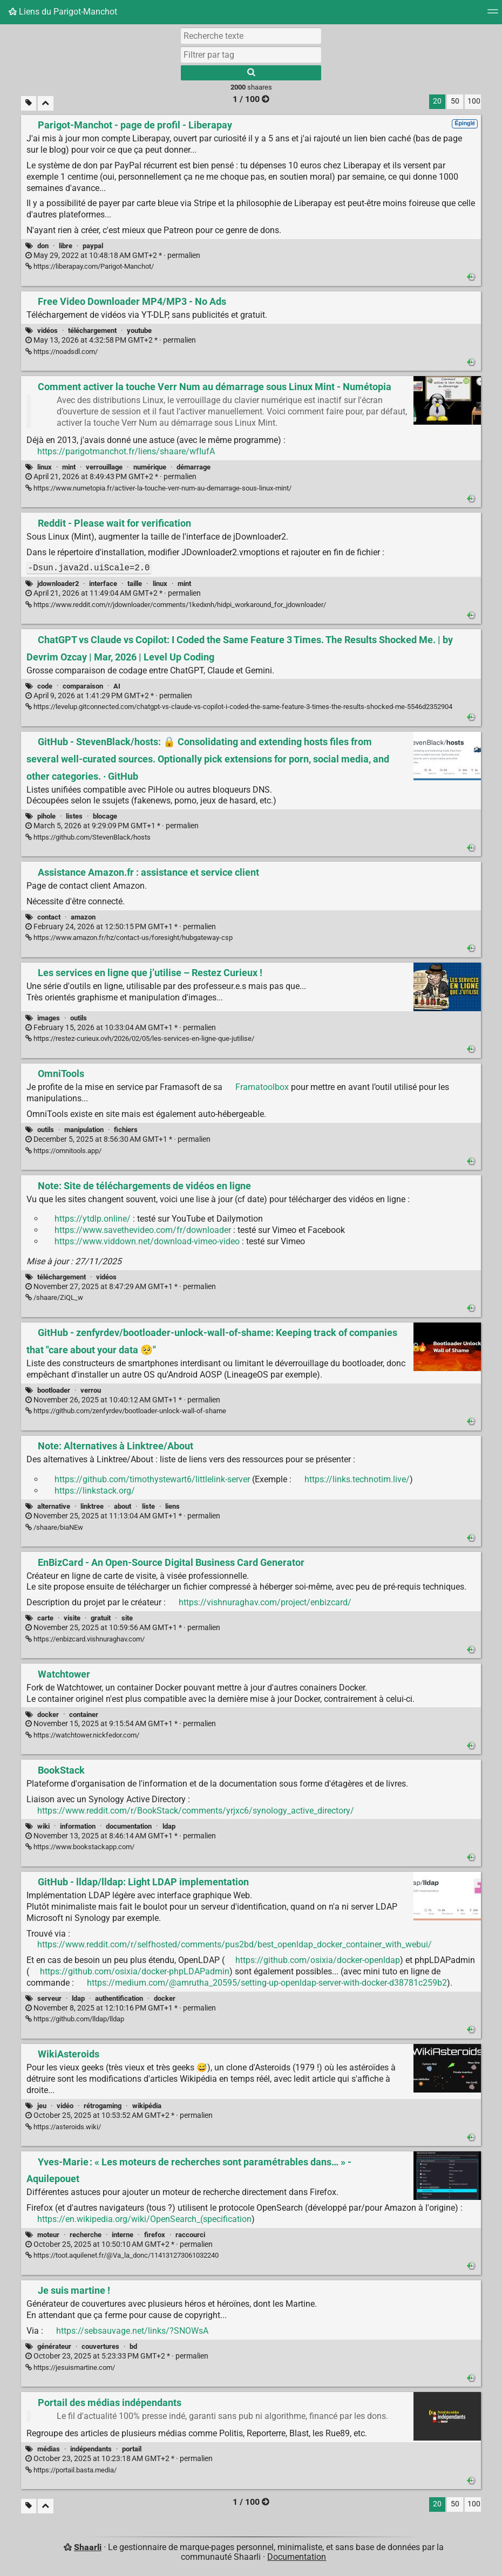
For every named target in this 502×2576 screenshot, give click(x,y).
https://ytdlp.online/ (93, 1219)
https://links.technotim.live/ (357, 1479)
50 (455, 101)
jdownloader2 (58, 584)
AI (116, 686)
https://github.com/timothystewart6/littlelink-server (152, 1479)
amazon (83, 917)
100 (473, 101)
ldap (168, 1826)
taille (134, 584)
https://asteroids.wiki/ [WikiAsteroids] (63, 2127)
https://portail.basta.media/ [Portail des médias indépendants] (71, 2470)
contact (48, 917)
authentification (119, 1998)
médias (48, 2449)
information (78, 1826)
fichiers (126, 1130)
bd (133, 2346)
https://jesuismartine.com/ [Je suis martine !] (70, 2367)
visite (72, 1618)
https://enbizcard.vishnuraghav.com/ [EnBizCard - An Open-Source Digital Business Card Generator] (85, 1639)
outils (78, 1018)
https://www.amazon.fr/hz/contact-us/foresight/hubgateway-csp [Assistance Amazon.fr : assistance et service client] (129, 937)
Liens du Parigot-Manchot (63, 11)
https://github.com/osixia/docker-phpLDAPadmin (134, 1971)
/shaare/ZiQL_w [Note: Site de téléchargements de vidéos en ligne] (54, 1297)
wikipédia (146, 2106)
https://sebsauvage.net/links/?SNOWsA (132, 2331)
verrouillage (104, 467)
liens (172, 1506)
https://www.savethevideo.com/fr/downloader (143, 1230)
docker (48, 1714)
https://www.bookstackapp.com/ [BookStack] (79, 1847)
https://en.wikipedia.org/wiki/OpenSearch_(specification (144, 2219)
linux (44, 467)
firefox (154, 2235)
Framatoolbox (262, 1087)
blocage (105, 816)
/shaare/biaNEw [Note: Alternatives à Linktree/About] (54, 1527)
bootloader (53, 1390)
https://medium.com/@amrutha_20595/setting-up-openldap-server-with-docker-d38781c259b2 (267, 1983)
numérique (149, 467)
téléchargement (92, 330)
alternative (53, 1506)
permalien (112, 255)
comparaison (83, 686)
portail (131, 2449)
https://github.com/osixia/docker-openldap (317, 1960)
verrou (90, 1390)
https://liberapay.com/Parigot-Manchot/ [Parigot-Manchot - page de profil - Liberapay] (89, 266)
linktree (92, 1506)
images (48, 1018)
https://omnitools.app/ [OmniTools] (63, 1151)
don (43, 246)
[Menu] (493, 15)
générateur (54, 2346)
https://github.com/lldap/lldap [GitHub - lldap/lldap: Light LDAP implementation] (74, 2019)
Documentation (296, 2557)
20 (437, 101)
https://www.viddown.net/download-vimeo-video (147, 1241)
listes (74, 816)
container (83, 1714)
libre (65, 246)
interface (103, 584)
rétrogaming (102, 2106)
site (127, 1618)
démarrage (194, 467)
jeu (41, 2106)
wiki (43, 1826)
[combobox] (251, 54)
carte (45, 1618)
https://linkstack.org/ (95, 1490)
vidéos (47, 330)
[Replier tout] (45, 103)
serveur (49, 1998)
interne (122, 2235)
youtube (139, 330)
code (44, 686)
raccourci (190, 2235)
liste (148, 1506)
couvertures (100, 2346)
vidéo (65, 2106)
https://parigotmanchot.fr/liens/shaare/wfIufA (126, 451)
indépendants (91, 2449)
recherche (85, 2235)
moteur (48, 2235)
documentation (129, 1826)
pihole (46, 816)
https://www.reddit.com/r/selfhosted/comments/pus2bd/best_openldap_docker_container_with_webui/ (234, 1944)
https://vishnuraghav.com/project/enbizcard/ (265, 1602)
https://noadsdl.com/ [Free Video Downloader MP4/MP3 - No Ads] (61, 351)
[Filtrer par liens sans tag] (28, 103)
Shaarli (87, 2547)
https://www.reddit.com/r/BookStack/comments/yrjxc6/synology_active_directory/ (195, 1810)
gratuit (101, 1618)
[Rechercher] (251, 72)
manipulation (84, 1130)
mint (69, 467)
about (122, 1506)
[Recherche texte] (251, 36)
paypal (93, 246)
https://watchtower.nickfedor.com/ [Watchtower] (82, 1735)
